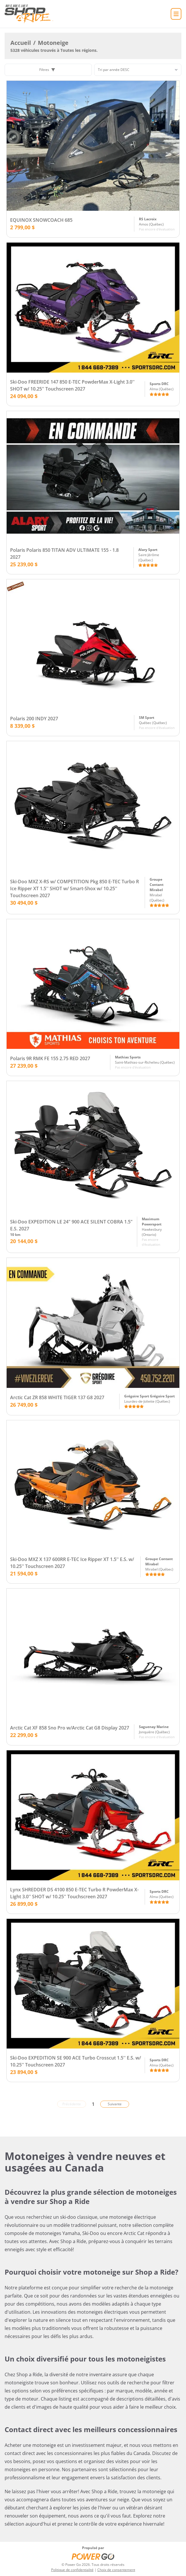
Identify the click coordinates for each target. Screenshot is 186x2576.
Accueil (20, 43)
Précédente (71, 2104)
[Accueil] (29, 14)
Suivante (115, 2104)
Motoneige (53, 43)
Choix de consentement (116, 2569)
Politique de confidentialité (72, 2569)
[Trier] (137, 70)
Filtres (47, 69)
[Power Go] (93, 2556)
